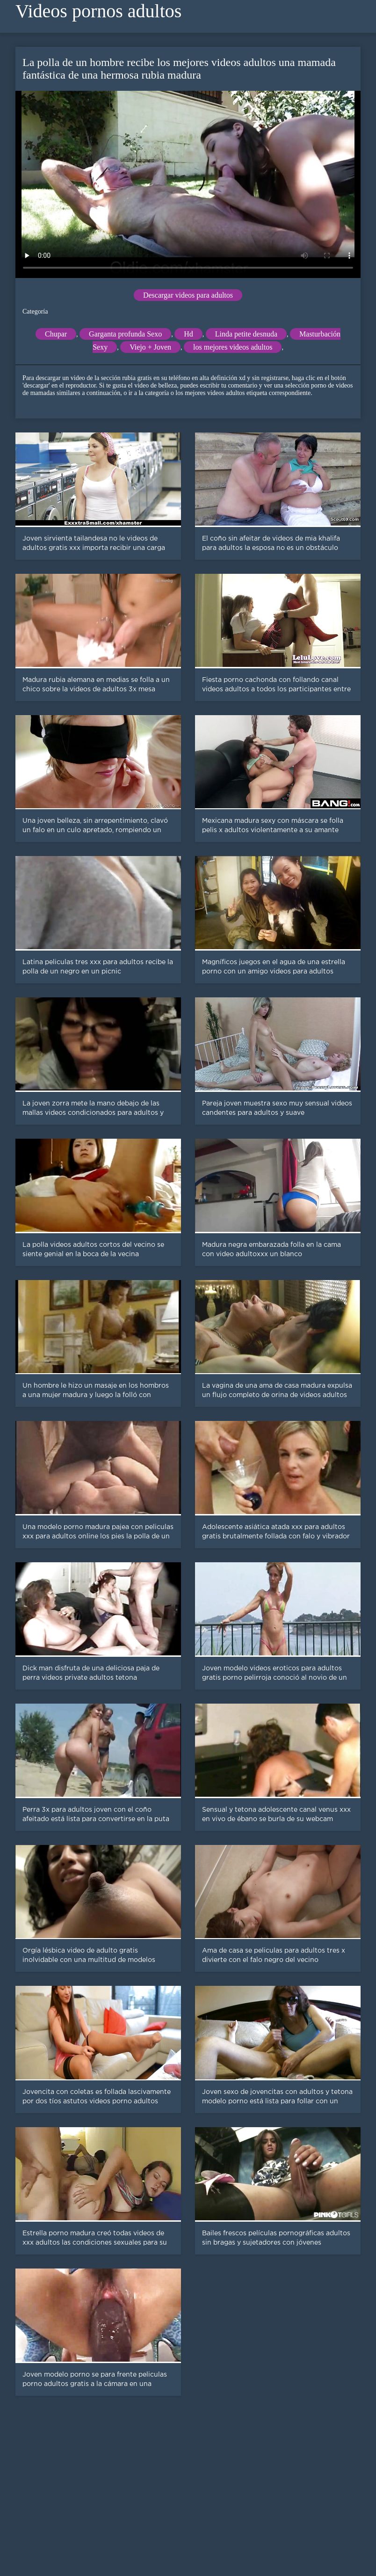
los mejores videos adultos (232, 347)
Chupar (56, 334)
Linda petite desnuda (246, 334)
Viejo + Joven (150, 347)
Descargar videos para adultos (188, 295)
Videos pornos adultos (98, 11)
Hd (188, 334)
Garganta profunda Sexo (125, 334)
